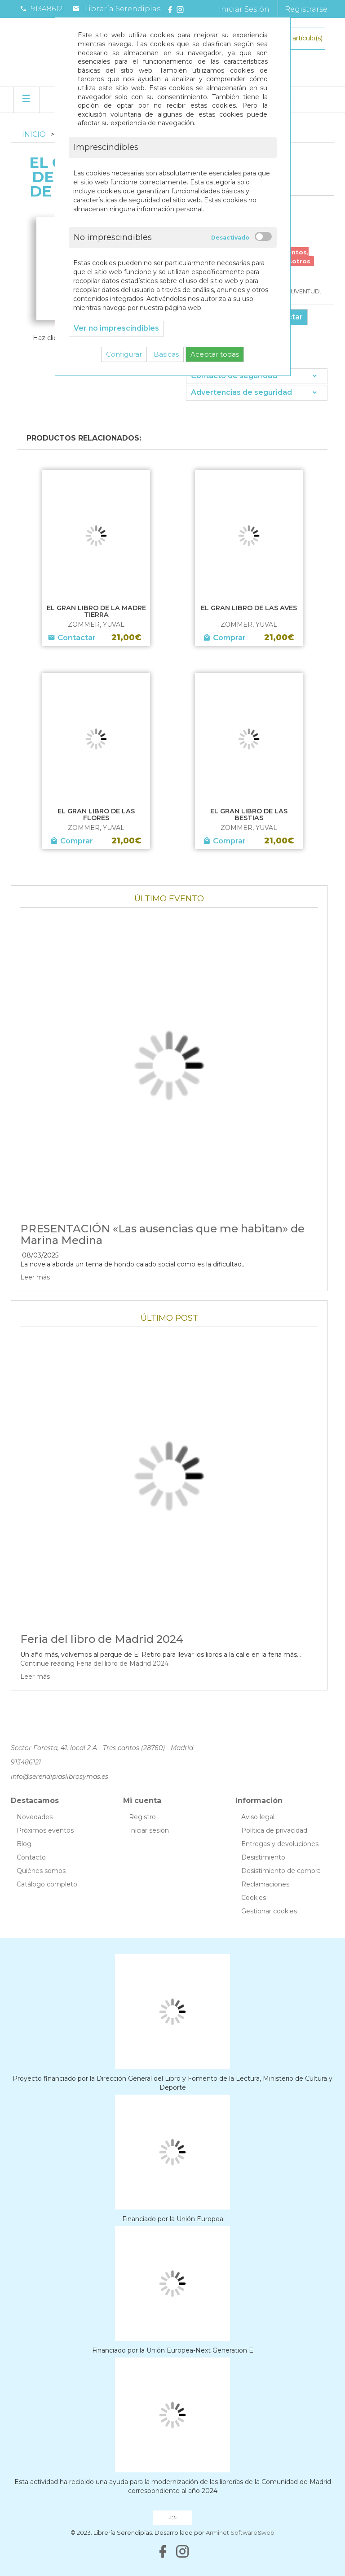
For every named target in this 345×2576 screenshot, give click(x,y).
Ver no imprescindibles (116, 328)
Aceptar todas (214, 354)
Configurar (124, 354)
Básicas (166, 354)
